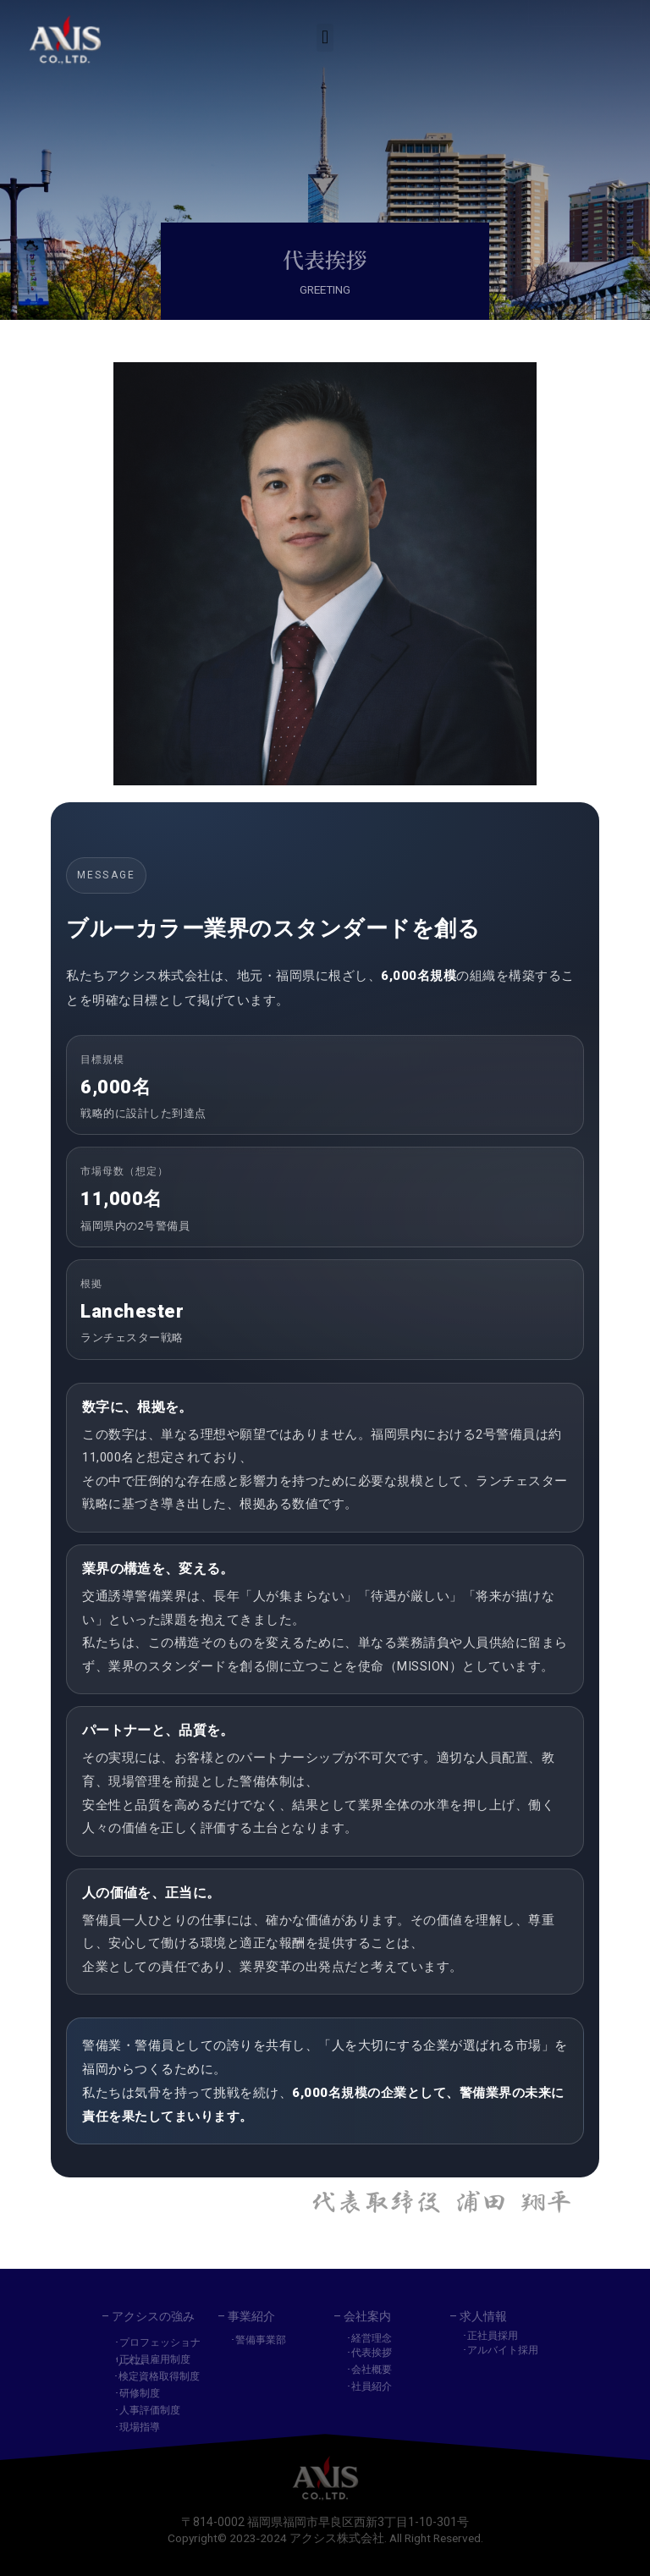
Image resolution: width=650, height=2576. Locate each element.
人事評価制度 (149, 2410)
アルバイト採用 (502, 2350)
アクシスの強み (153, 2316)
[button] (325, 34)
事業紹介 (251, 2316)
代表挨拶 (371, 2353)
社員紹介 (371, 2386)
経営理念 (371, 2338)
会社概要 (371, 2369)
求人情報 (483, 2316)
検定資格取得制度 (159, 2376)
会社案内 (367, 2316)
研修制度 (139, 2393)
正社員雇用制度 (154, 2359)
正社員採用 (492, 2336)
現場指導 (139, 2427)
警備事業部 (260, 2340)
